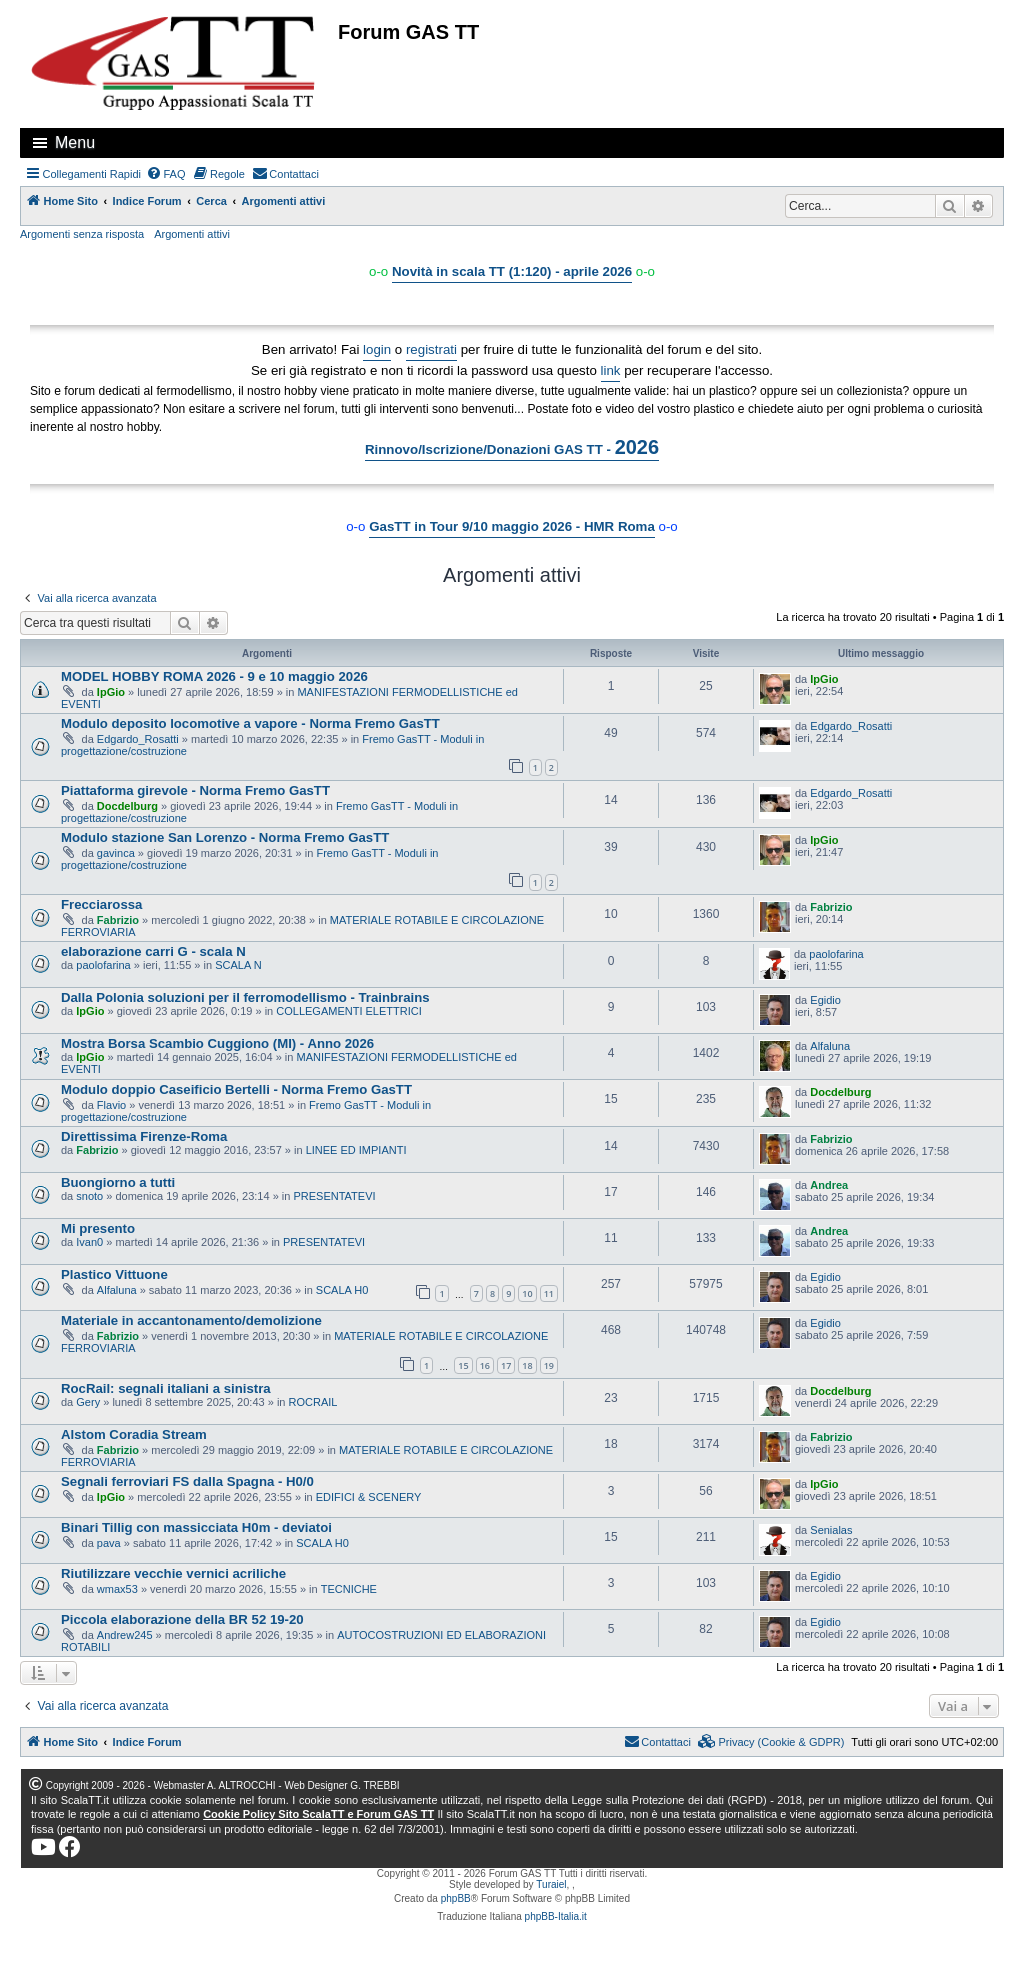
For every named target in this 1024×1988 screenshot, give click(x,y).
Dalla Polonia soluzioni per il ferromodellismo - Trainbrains (245, 997)
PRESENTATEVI (334, 1196)
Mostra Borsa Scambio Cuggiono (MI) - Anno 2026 (217, 1043)
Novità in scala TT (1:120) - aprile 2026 (512, 271)
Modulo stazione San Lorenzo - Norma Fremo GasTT (225, 837)
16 (485, 1365)
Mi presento (98, 1228)
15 (463, 1365)
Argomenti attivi (192, 234)
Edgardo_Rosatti (138, 739)
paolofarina (103, 965)
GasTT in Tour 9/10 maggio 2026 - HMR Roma (512, 526)
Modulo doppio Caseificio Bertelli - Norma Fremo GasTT (236, 1089)
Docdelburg (127, 806)
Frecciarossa (101, 904)
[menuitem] (166, 174)
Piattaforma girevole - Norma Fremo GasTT (195, 790)
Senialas (831, 1530)
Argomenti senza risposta (82, 234)
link (611, 370)
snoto (89, 1196)
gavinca (116, 853)
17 (506, 1365)
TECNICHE (349, 1589)
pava (109, 1543)
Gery (88, 1402)
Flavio (111, 1105)
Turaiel (551, 1884)
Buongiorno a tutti (118, 1182)
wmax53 (117, 1589)
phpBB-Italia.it (556, 1916)
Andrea (829, 1185)
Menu (75, 142)
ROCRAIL (313, 1402)
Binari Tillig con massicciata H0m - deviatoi (196, 1527)
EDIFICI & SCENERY (369, 1497)
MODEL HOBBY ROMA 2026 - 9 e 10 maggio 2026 (214, 676)
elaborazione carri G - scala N (153, 951)
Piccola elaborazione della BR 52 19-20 (182, 1619)
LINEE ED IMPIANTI (356, 1150)
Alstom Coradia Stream (134, 1434)
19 (549, 1365)
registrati (431, 349)
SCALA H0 (342, 1290)
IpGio (111, 692)
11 (549, 1293)
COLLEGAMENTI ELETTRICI (348, 1011)
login (377, 349)
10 (527, 1293)
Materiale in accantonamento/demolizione (191, 1320)
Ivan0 (89, 1242)
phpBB (456, 1898)
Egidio (825, 1000)
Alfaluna (830, 1046)
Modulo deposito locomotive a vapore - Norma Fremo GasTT (250, 723)
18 (527, 1365)
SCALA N (238, 965)
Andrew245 (125, 1635)
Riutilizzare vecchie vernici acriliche (173, 1573)
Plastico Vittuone (114, 1274)
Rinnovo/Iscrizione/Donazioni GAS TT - (512, 447)
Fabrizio (118, 920)
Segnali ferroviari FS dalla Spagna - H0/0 (187, 1481)
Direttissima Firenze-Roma (144, 1136)
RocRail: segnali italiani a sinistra (166, 1388)
